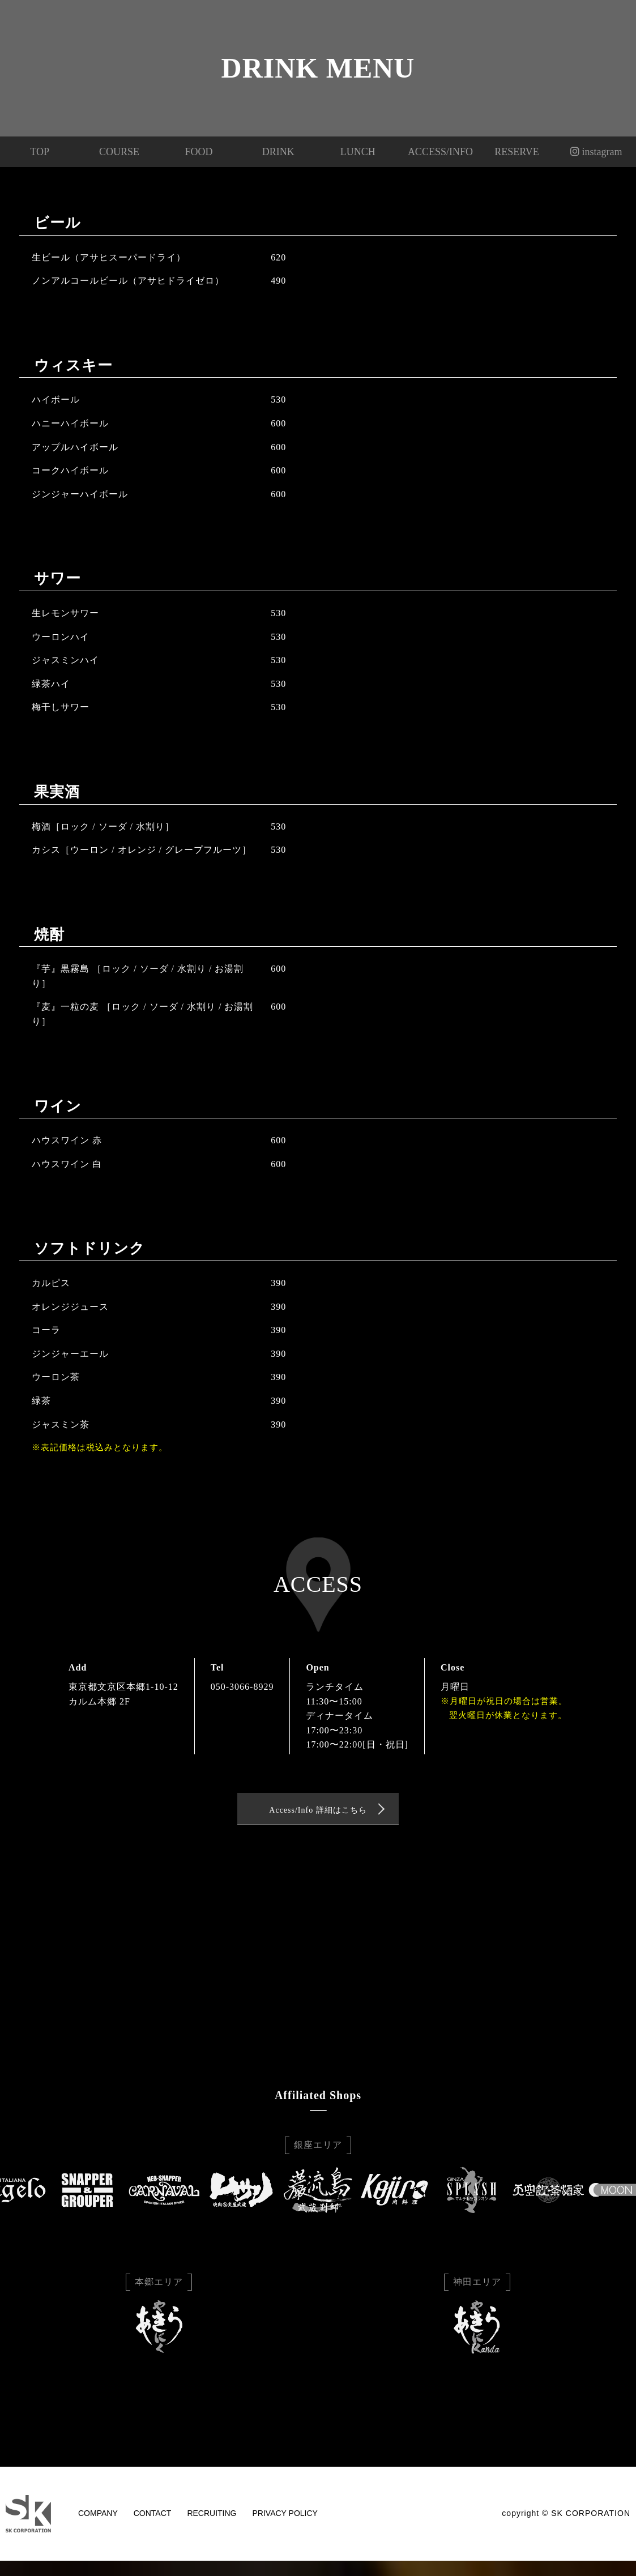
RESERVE (516, 151)
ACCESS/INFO (437, 151)
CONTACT (153, 2516)
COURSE (119, 151)
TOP (39, 151)
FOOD (198, 151)
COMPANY (98, 2516)
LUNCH (357, 151)
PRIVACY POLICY (285, 2516)
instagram (596, 151)
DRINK (278, 151)
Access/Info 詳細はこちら (317, 1812)
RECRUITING (211, 2516)
